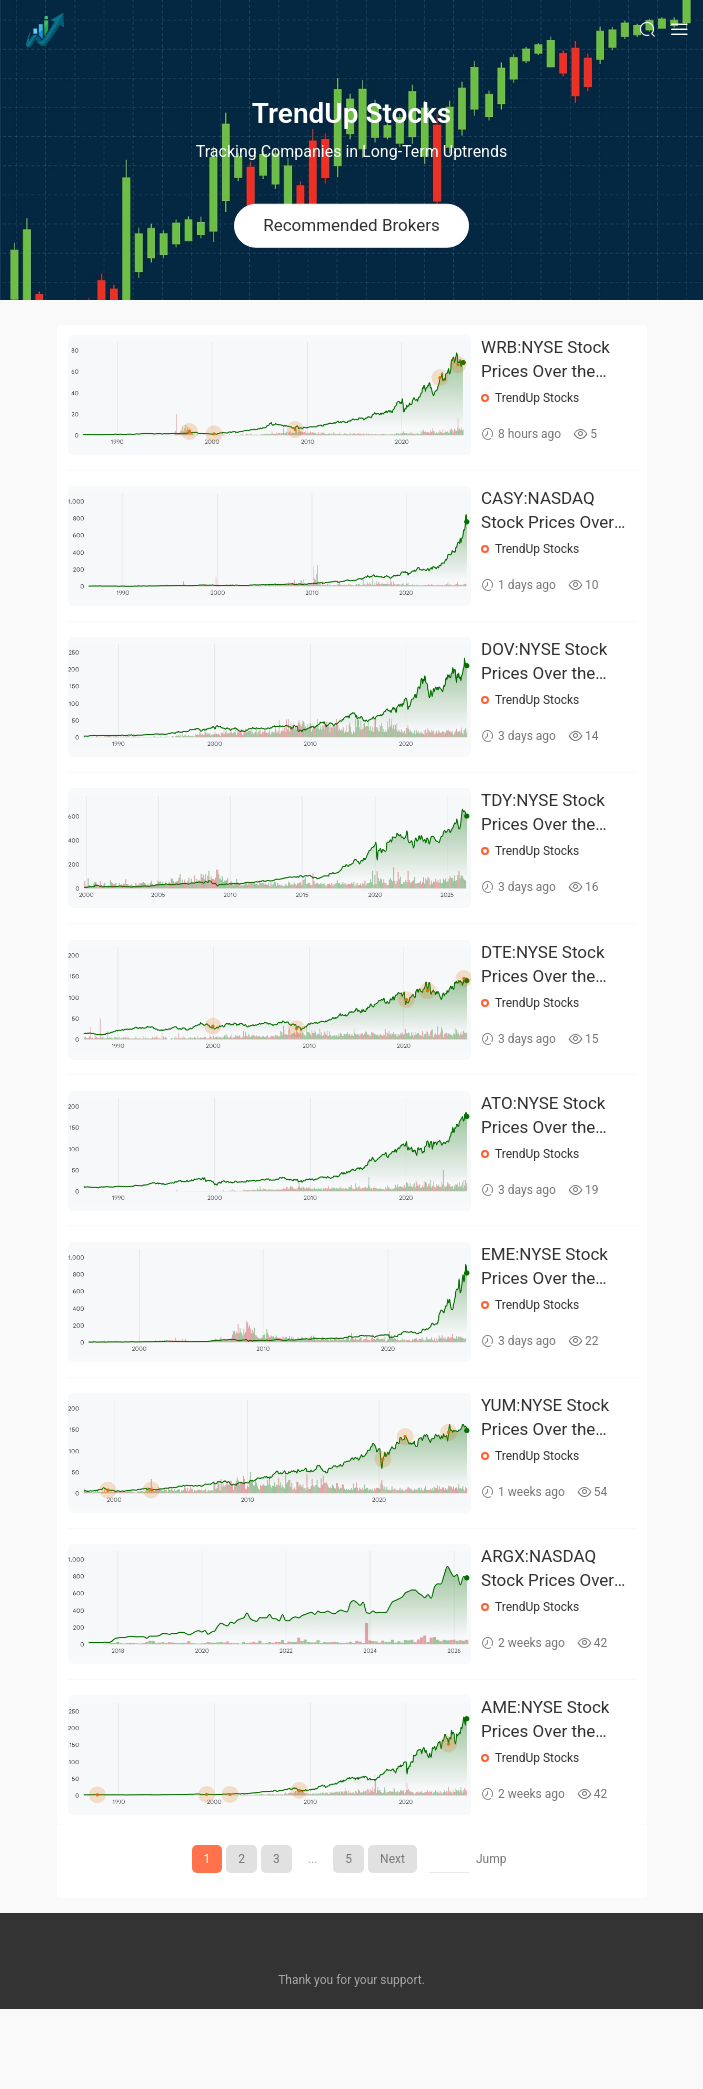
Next (392, 1939)
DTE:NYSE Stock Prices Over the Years (544, 1000)
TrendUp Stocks (538, 398)
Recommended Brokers (351, 225)
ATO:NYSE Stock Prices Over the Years (544, 1160)
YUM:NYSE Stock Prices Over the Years (546, 1480)
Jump (491, 1939)
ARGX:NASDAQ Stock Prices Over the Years (548, 1640)
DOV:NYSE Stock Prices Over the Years (545, 680)
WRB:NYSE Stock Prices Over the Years (546, 360)
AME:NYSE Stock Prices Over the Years (546, 1800)
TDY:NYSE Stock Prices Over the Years (544, 840)
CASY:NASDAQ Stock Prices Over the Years (548, 520)
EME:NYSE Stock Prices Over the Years (545, 1320)
